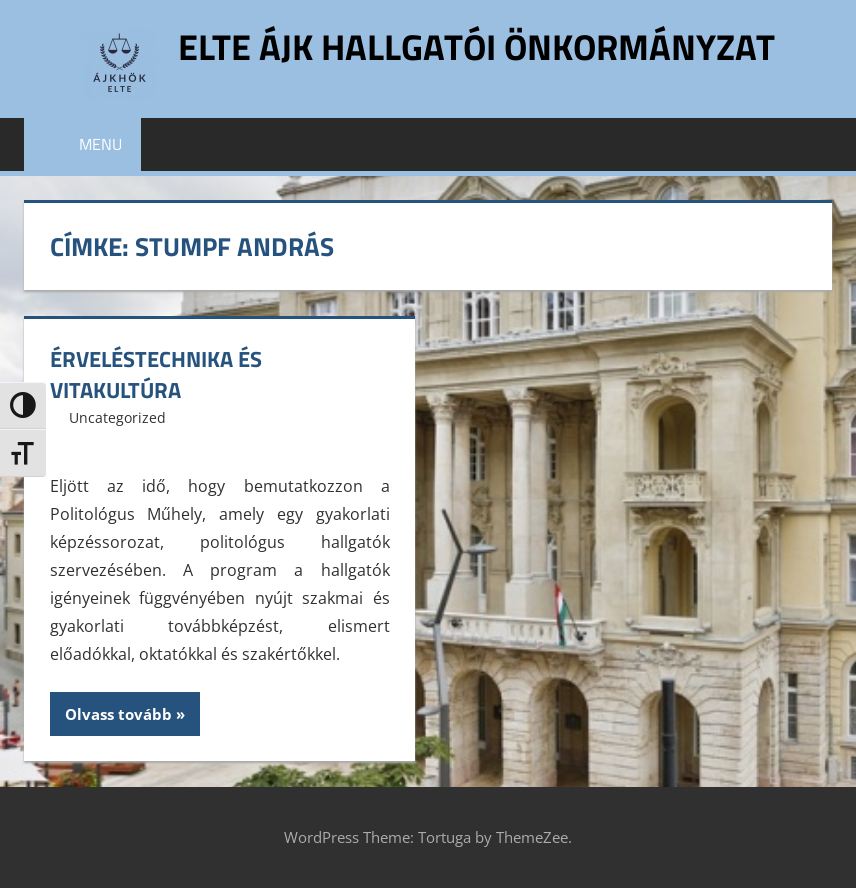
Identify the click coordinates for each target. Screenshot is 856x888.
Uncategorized (117, 417)
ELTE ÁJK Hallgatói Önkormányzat (476, 46)
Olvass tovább (118, 714)
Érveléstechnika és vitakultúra (156, 374)
